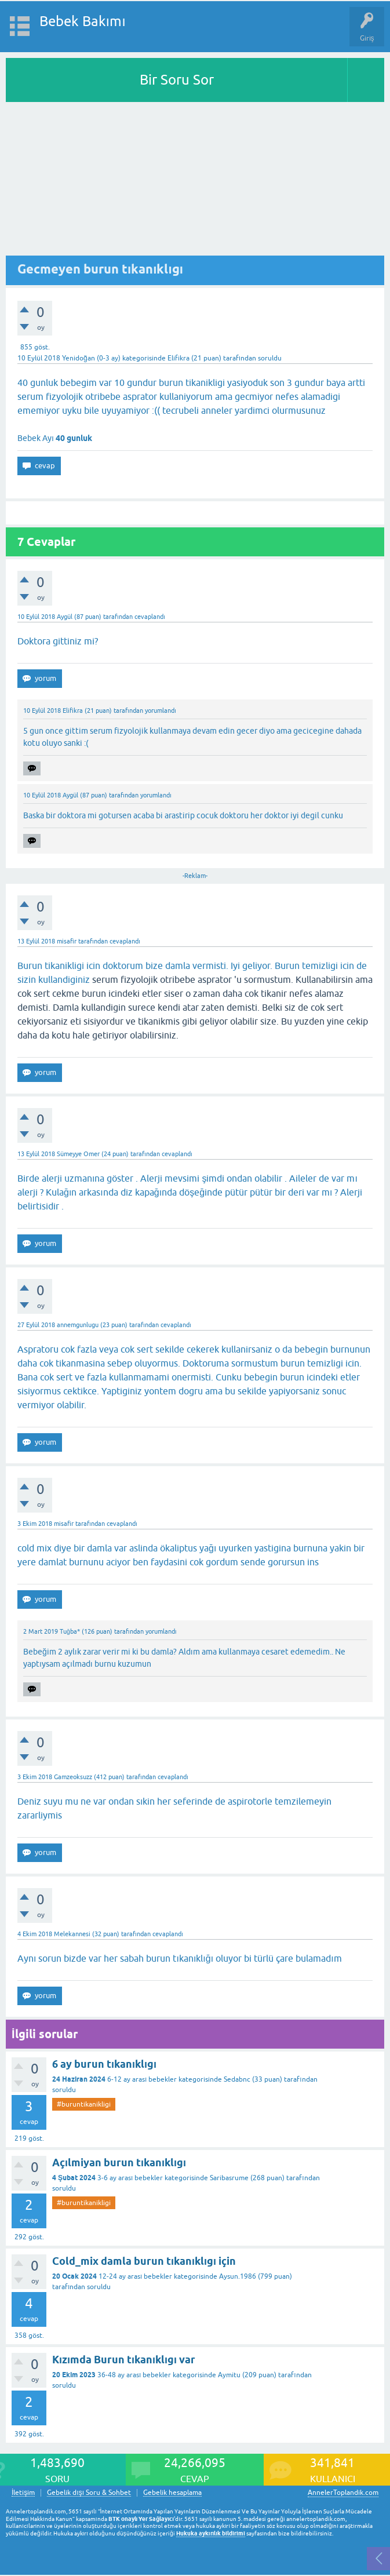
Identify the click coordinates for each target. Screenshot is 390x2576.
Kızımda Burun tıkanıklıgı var (123, 2359)
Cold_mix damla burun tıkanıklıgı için (144, 2261)
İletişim (23, 2493)
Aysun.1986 (237, 2276)
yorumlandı (160, 710)
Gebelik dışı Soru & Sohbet (89, 2493)
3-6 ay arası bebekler (130, 2178)
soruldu (270, 358)
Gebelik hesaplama (172, 2493)
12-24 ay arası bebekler (135, 2276)
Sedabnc (237, 2079)
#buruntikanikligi (84, 2104)
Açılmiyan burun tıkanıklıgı (119, 2162)
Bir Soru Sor (177, 80)
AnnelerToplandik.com (343, 2492)
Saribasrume (229, 2178)
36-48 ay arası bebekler (134, 2375)
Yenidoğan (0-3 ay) (91, 358)
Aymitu (229, 2375)
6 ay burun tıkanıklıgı (104, 2064)
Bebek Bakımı (82, 21)
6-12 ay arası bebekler (142, 2079)
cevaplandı (149, 616)
